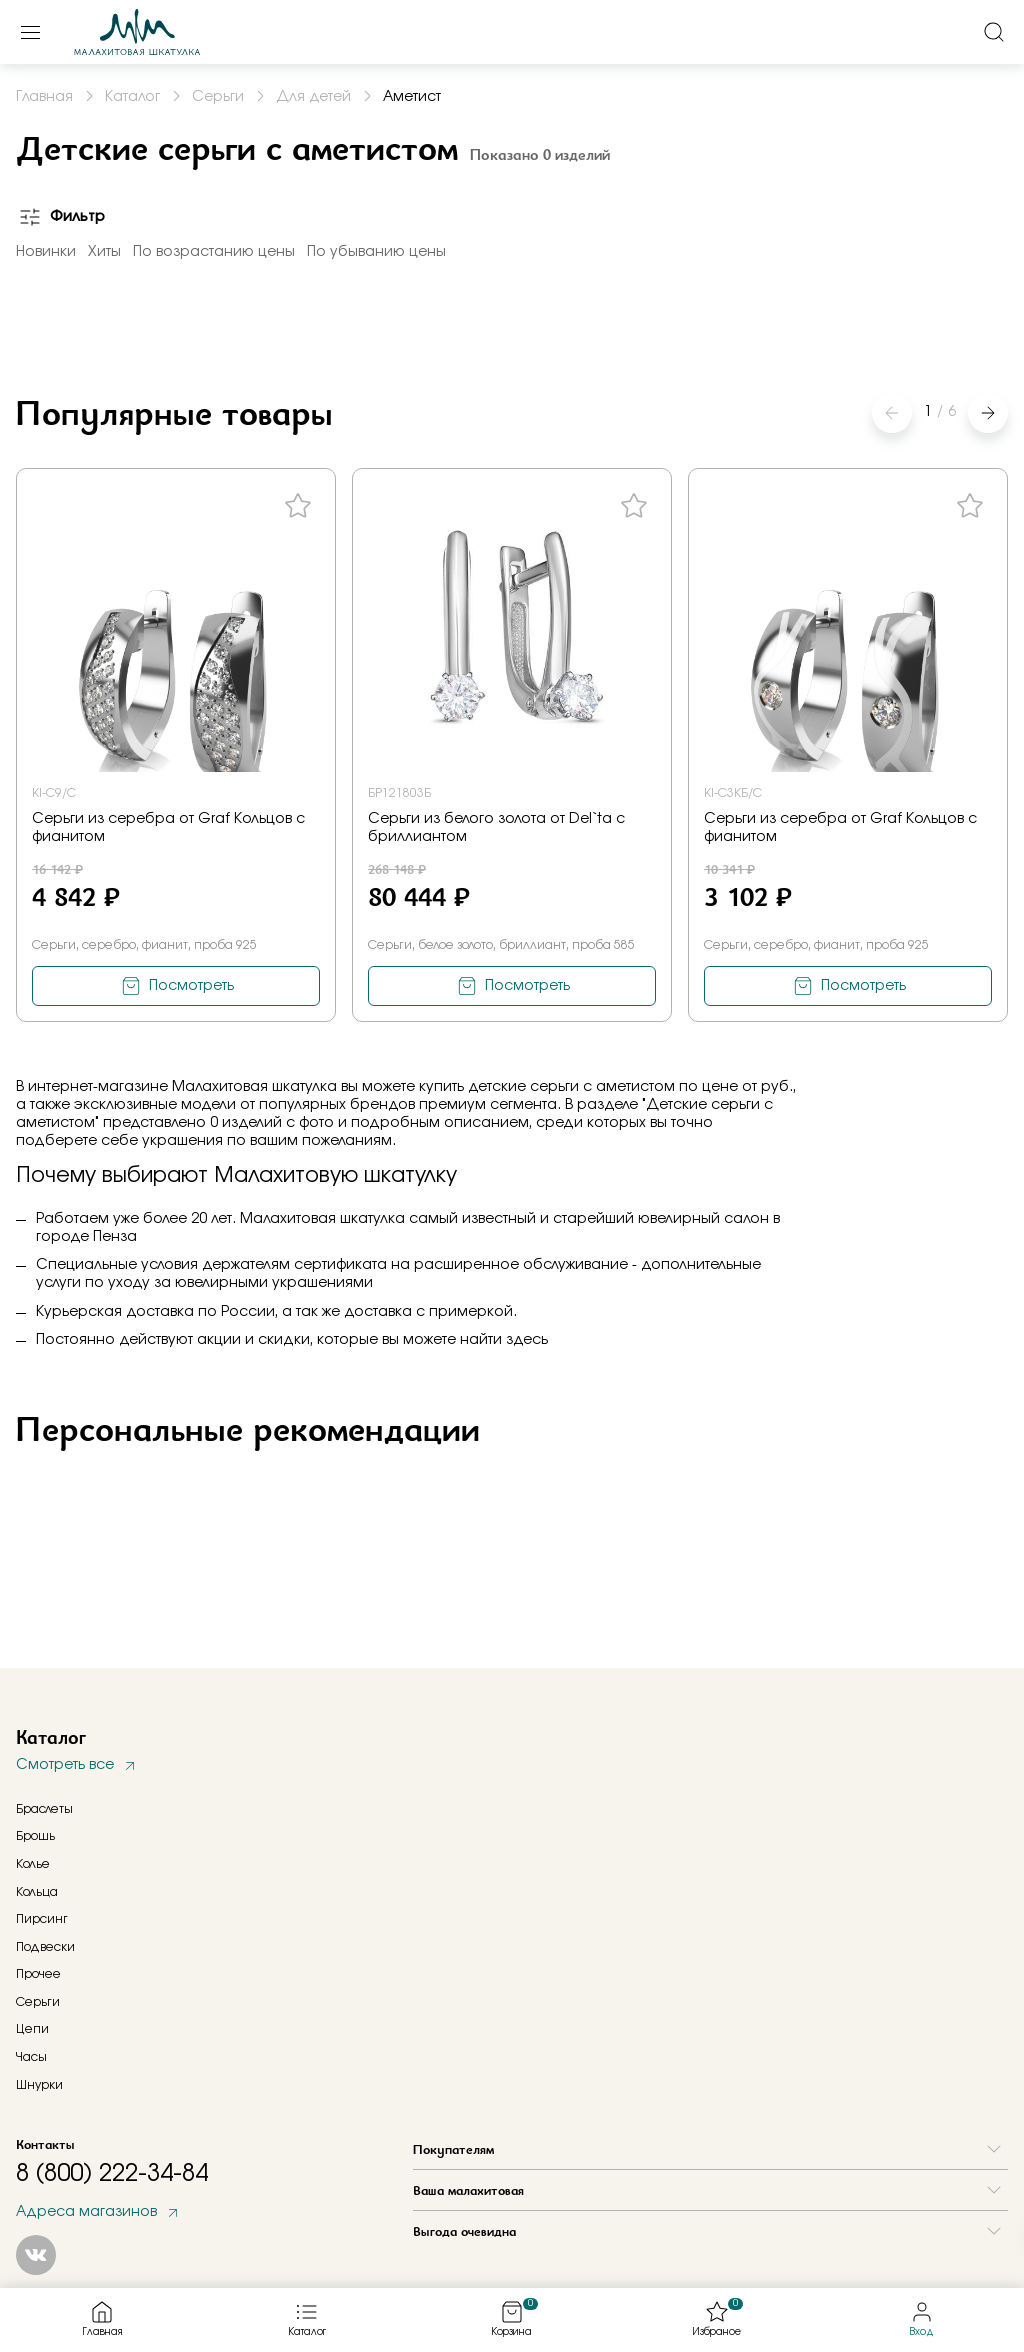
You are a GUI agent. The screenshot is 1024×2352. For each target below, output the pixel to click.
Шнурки (39, 2085)
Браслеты (44, 1809)
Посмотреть (191, 986)
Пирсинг (42, 1919)
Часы (31, 2057)
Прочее (38, 1974)
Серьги (38, 2002)
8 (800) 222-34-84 (112, 2174)
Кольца (37, 1892)
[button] (988, 413)
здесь (527, 1340)
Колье (33, 1864)
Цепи (32, 2029)
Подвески (45, 1947)
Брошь (35, 1836)
